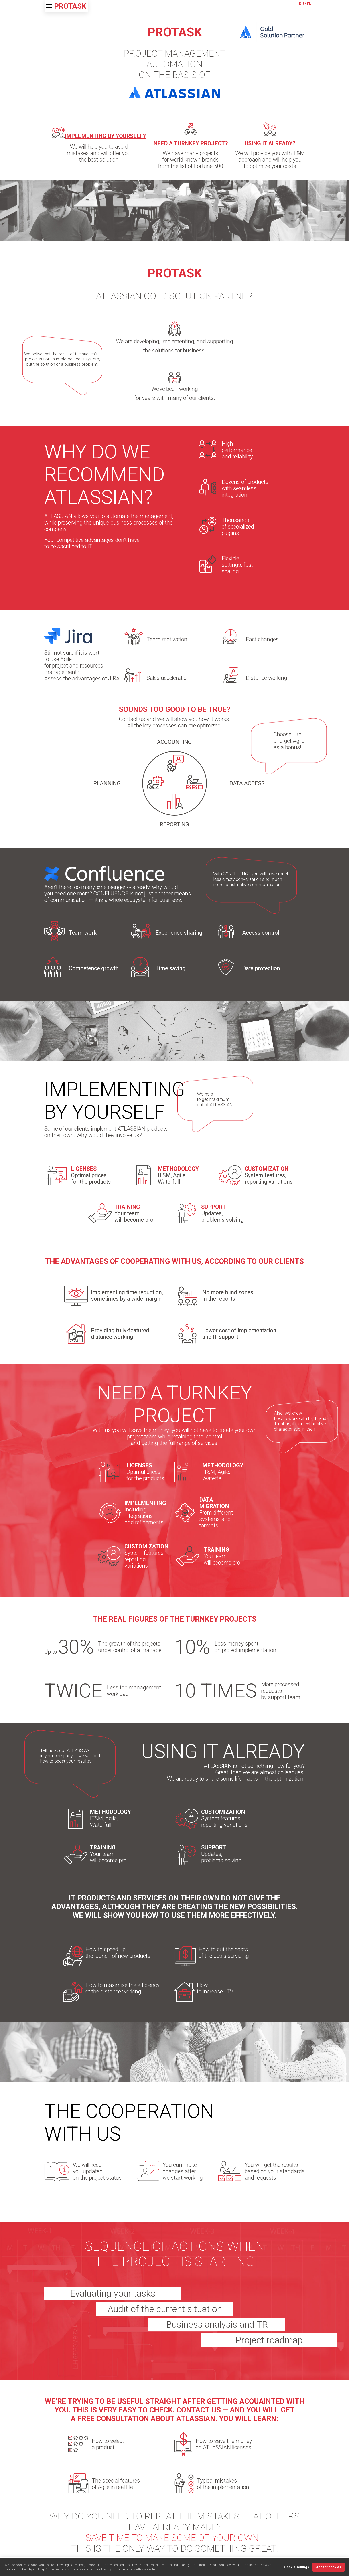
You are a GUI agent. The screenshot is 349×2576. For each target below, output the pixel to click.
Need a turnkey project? (190, 143)
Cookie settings (296, 2567)
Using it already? (270, 143)
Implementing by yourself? (105, 136)
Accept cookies (328, 2567)
